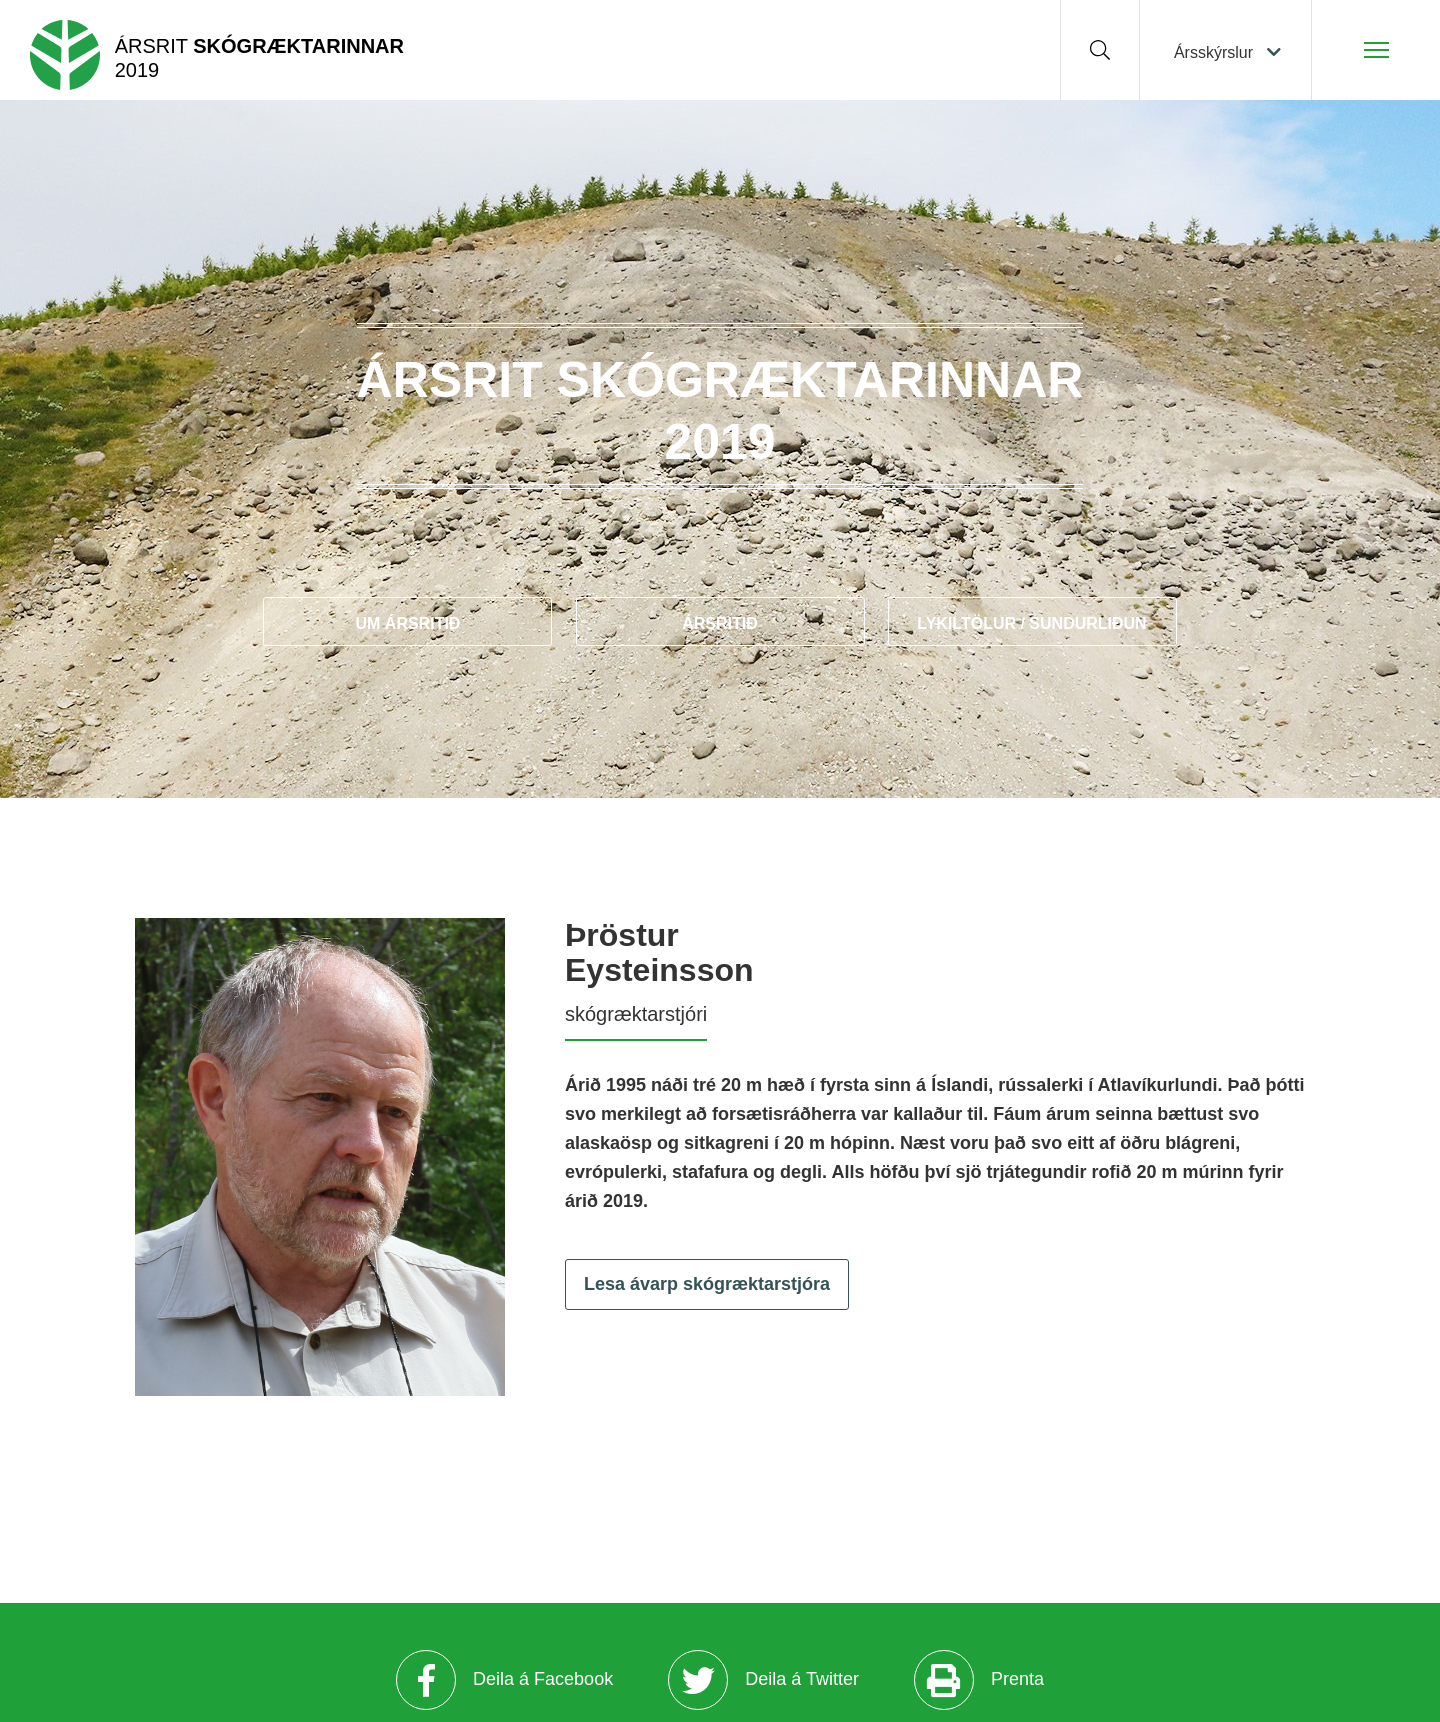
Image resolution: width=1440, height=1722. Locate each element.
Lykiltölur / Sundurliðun (1031, 623)
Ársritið (720, 623)
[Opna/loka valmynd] (1376, 50)
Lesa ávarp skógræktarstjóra (707, 1284)
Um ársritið (408, 623)
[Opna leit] (1100, 50)
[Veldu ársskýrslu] (1225, 50)
